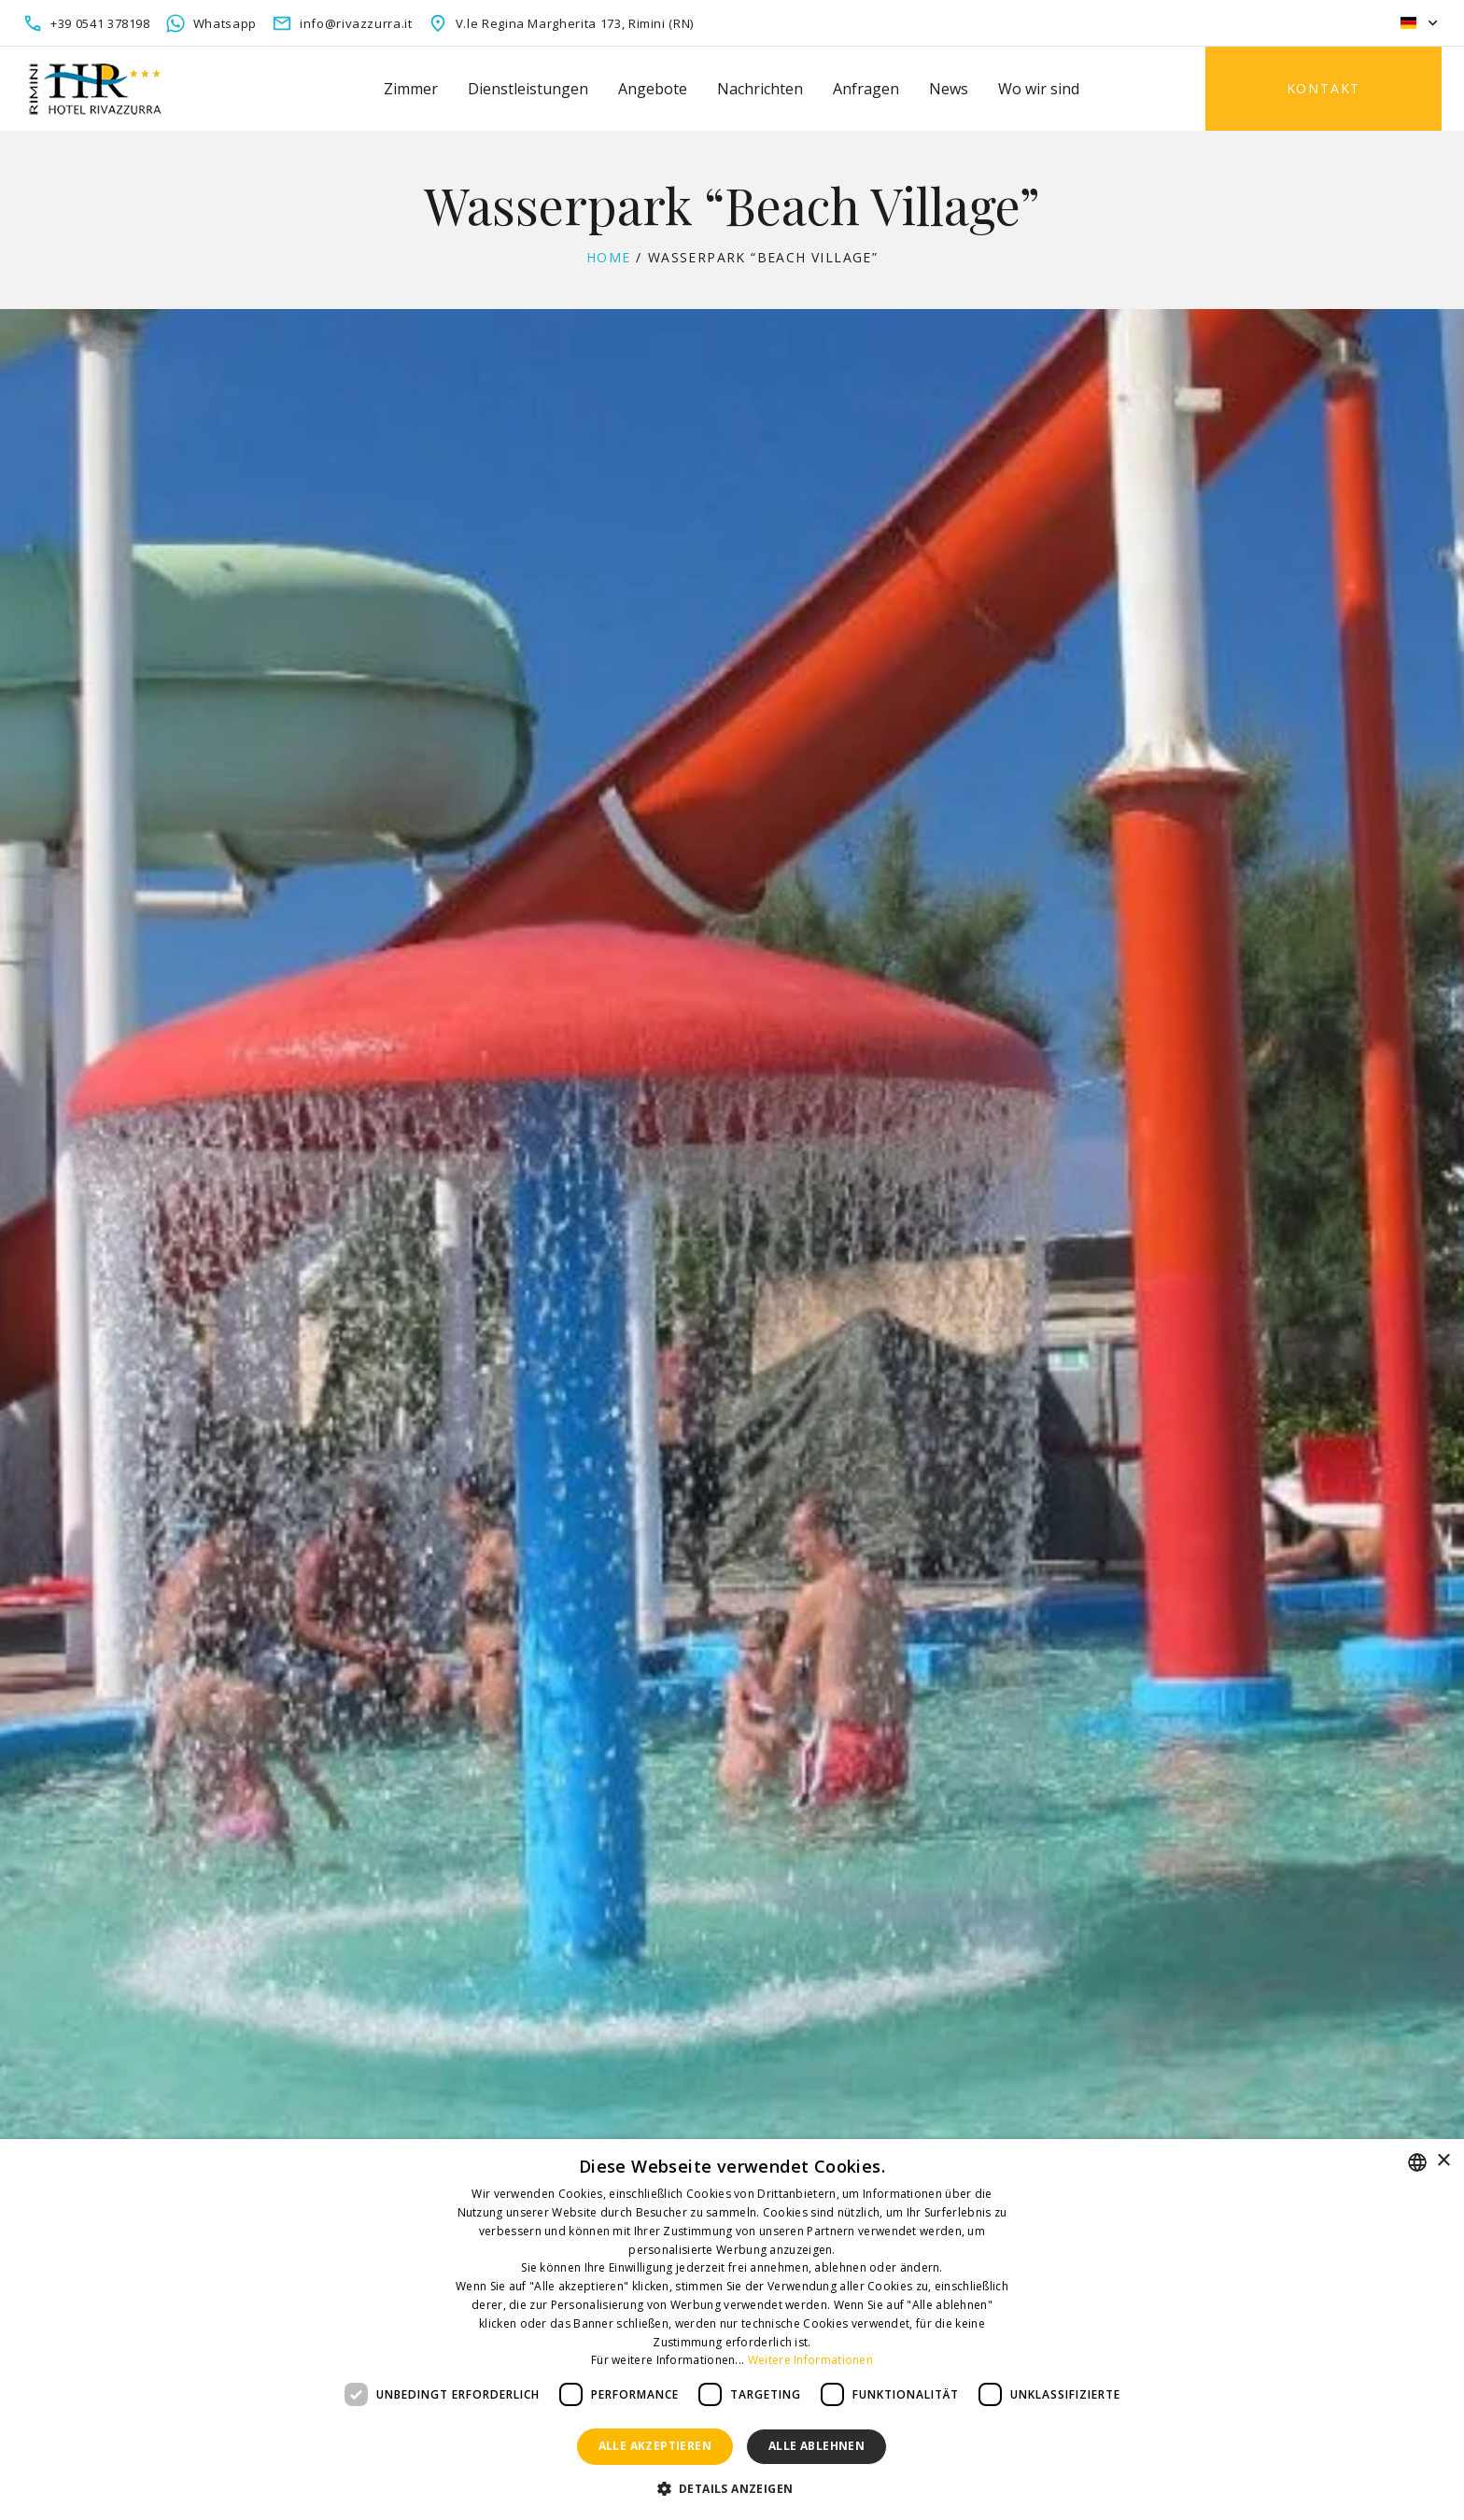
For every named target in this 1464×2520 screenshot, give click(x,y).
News (948, 88)
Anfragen (866, 88)
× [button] (1443, 2161)
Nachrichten (760, 88)
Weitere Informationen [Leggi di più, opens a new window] (810, 2360)
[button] (732, 2489)
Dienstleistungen (528, 88)
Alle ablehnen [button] (816, 2446)
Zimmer (411, 88)
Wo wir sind (1038, 88)
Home (608, 257)
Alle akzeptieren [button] (654, 2446)
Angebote (652, 88)
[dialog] (732, 2329)
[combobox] (1417, 2162)
